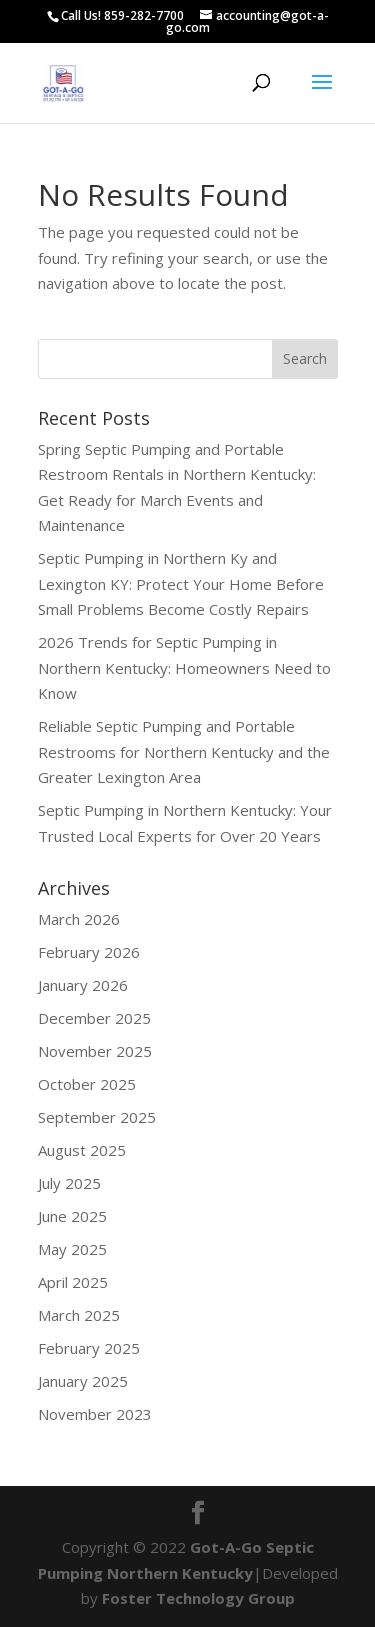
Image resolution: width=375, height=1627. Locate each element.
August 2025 (82, 1150)
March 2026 (79, 919)
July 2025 (69, 1183)
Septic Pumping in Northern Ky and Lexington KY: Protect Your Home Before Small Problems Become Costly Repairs (181, 583)
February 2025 (89, 1348)
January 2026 (83, 985)
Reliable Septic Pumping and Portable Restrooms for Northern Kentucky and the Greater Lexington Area (184, 751)
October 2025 (87, 1084)
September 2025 (97, 1117)
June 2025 (72, 1216)
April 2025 (73, 1282)
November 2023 (95, 1414)
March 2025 (79, 1315)
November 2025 (95, 1051)
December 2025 (94, 1018)
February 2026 (89, 952)
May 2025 (72, 1249)
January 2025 (83, 1381)
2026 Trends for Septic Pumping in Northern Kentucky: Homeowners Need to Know (184, 667)
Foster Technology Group (198, 1598)
